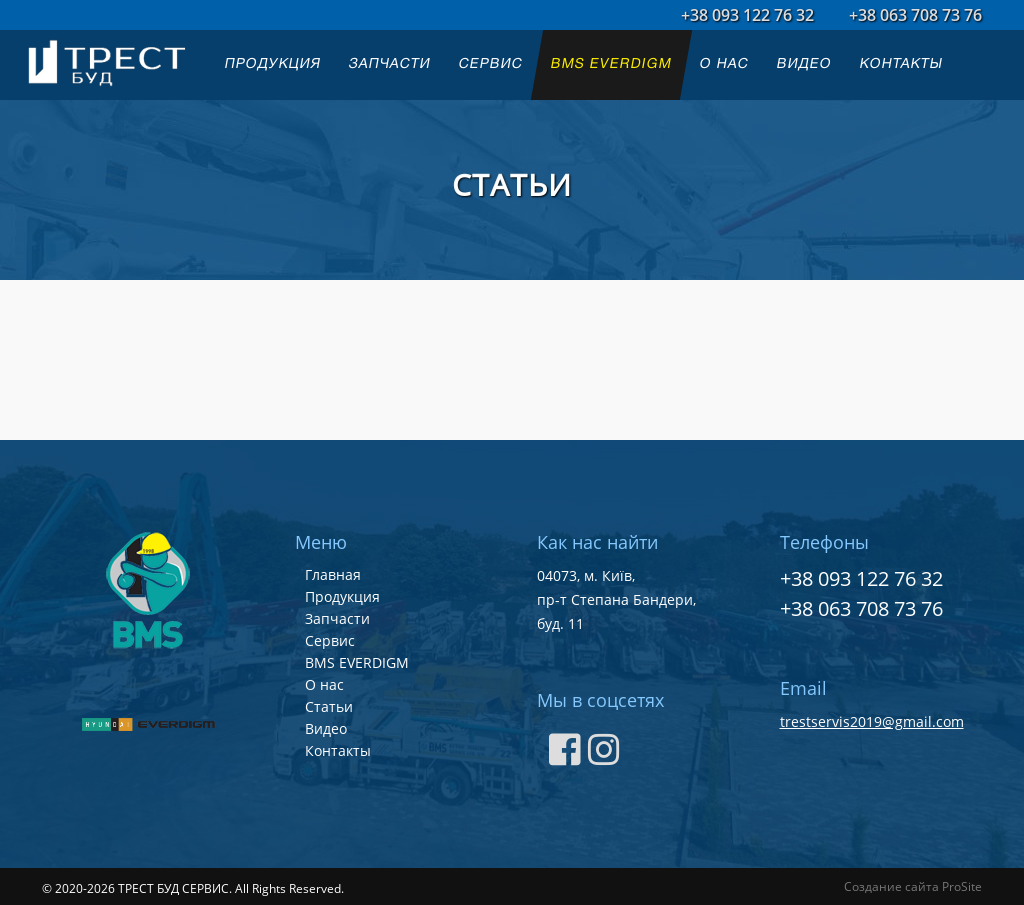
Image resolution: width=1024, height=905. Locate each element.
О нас (324, 684)
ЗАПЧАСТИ (390, 64)
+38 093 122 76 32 (747, 15)
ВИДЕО (804, 64)
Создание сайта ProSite (913, 886)
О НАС (724, 64)
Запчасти (337, 618)
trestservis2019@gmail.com (872, 721)
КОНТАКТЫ (901, 64)
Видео (326, 728)
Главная (333, 574)
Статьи (329, 706)
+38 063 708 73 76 (915, 15)
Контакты (338, 750)
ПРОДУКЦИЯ (273, 64)
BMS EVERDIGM (611, 64)
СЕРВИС (491, 64)
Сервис (330, 640)
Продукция (342, 596)
